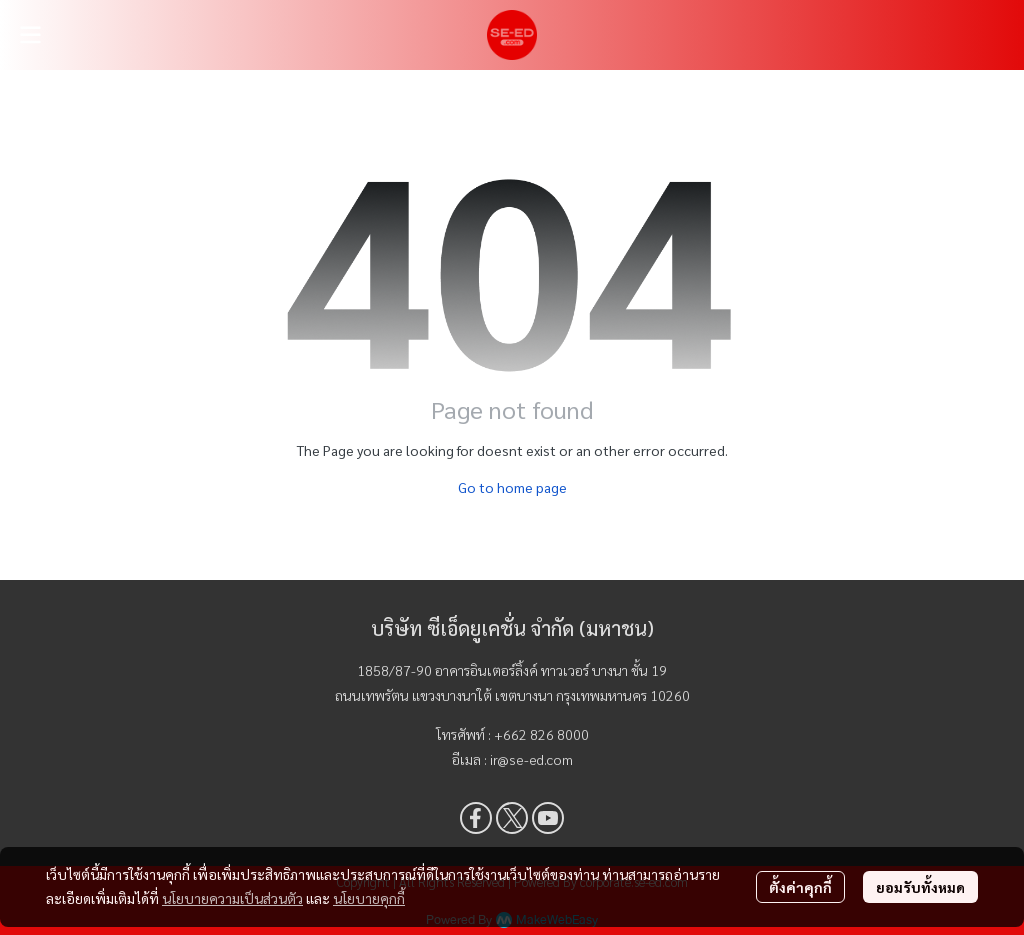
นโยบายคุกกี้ (369, 898)
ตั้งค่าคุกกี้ (800, 887)
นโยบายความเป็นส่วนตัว (232, 898)
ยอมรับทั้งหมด (920, 887)
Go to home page (512, 487)
